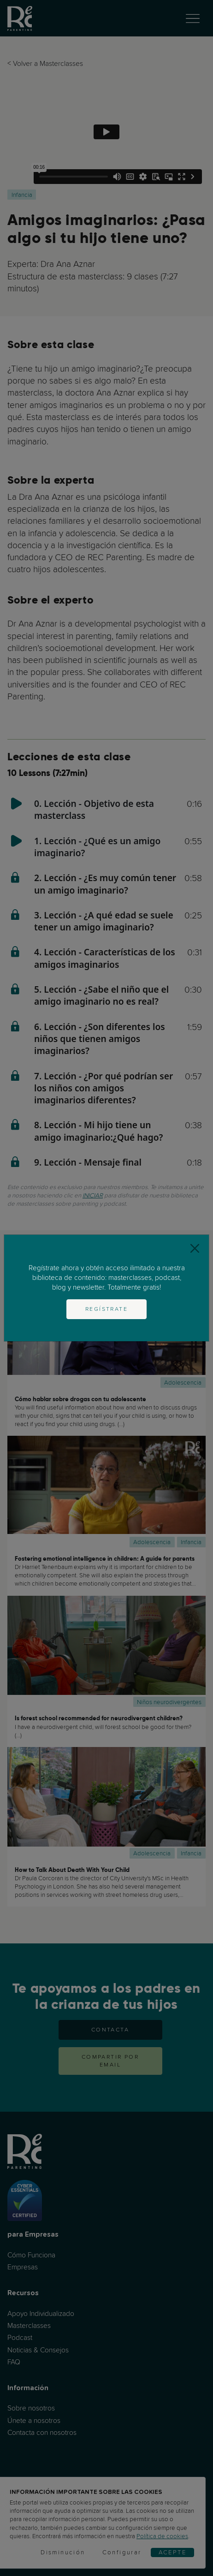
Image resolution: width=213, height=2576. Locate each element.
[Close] (194, 1248)
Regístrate (106, 1309)
